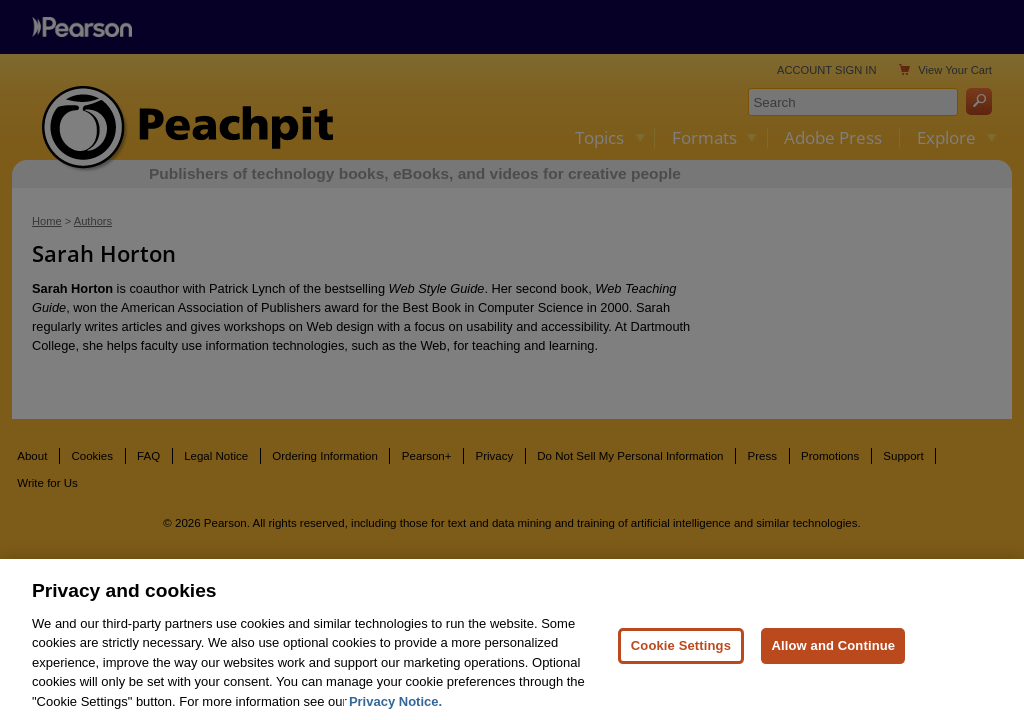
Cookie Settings (681, 664)
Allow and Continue (833, 664)
